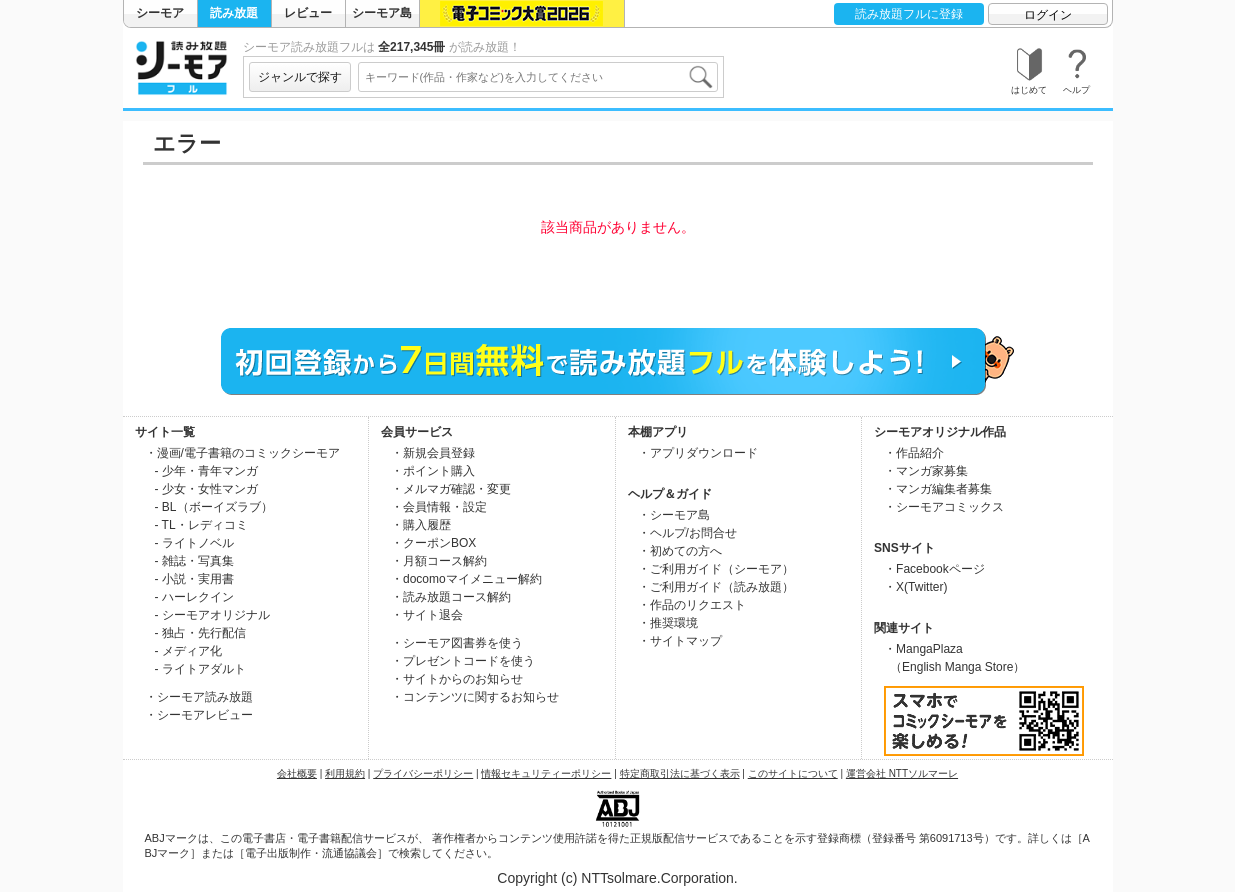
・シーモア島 (674, 515)
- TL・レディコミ (201, 525)
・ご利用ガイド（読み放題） (716, 587)
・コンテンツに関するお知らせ (475, 697)
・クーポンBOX (433, 543)
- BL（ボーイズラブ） (214, 507)
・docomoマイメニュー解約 (466, 579)
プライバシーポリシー (423, 773)
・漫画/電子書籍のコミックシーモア (242, 453)
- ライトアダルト (200, 669)
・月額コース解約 (439, 561)
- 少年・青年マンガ (206, 471)
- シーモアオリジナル (212, 615)
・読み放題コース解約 (451, 597)
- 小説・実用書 (194, 579)
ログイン (1048, 15)
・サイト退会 (427, 615)
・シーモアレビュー (199, 715)
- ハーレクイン (194, 597)
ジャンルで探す (300, 77)
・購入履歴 (421, 525)
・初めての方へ (680, 551)
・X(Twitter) (915, 587)
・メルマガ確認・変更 (451, 489)
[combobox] (538, 77)
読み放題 (234, 13)
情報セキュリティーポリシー (546, 773)
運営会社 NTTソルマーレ (902, 773)
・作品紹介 (914, 453)
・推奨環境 (668, 623)
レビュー (308, 13)
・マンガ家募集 (926, 471)
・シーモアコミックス (944, 507)
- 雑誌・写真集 (194, 561)
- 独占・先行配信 (200, 633)
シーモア (160, 13)
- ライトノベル (194, 543)
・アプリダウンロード (698, 453)
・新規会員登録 (433, 453)
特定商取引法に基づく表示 (680, 773)
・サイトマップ (680, 641)
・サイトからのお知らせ (457, 679)
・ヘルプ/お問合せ (687, 533)
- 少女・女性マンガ (206, 489)
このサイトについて (793, 773)
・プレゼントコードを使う (463, 661)
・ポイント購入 (433, 471)
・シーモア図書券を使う (457, 643)
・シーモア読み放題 (199, 697)
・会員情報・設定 (439, 507)
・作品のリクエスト (692, 605)
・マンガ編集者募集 (938, 489)
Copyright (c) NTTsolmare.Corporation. (617, 878)
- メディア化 (188, 651)
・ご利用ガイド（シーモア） (716, 569)
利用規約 (345, 773)
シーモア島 (382, 13)
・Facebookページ (934, 569)
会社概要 (297, 773)
